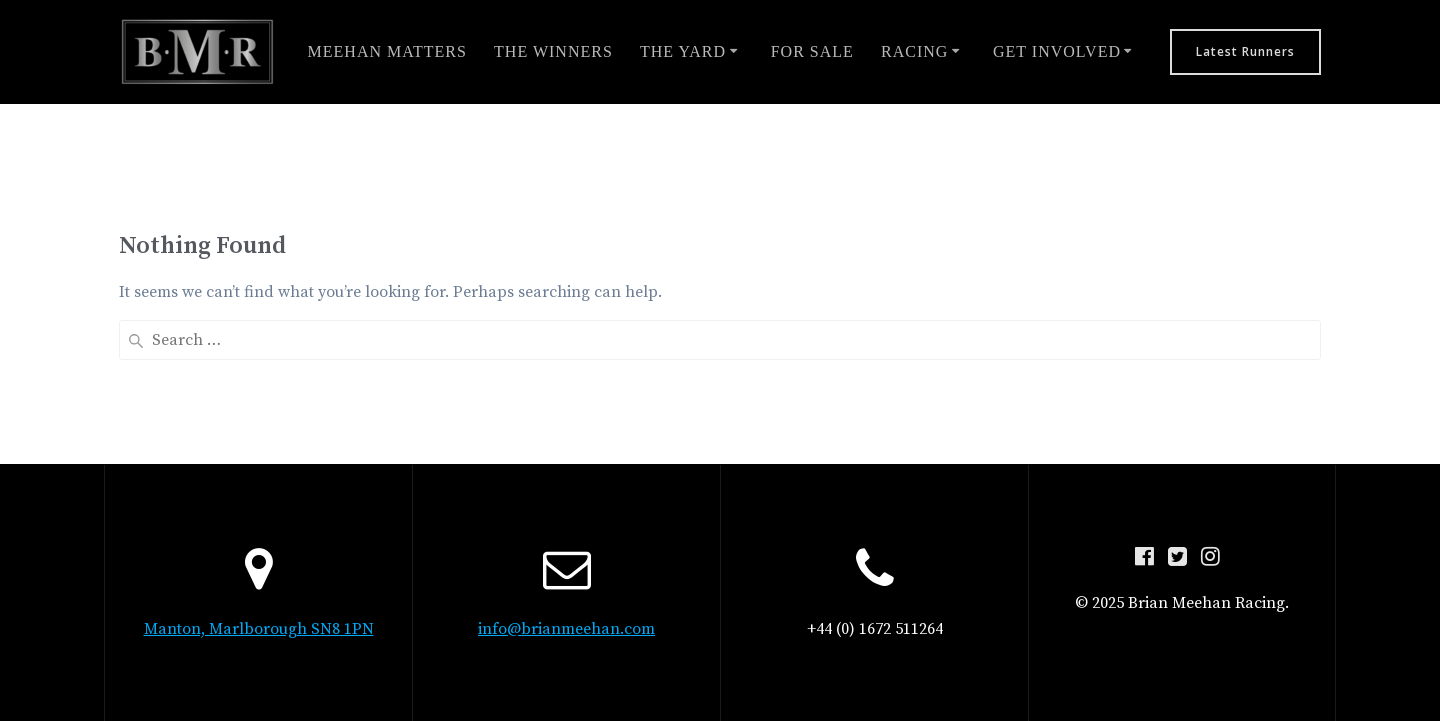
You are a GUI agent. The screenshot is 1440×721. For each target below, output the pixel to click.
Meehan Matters (387, 52)
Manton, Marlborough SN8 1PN (259, 629)
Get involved (1057, 52)
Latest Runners (1245, 51)
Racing (914, 52)
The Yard (683, 52)
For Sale (812, 52)
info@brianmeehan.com (566, 629)
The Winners (553, 52)
